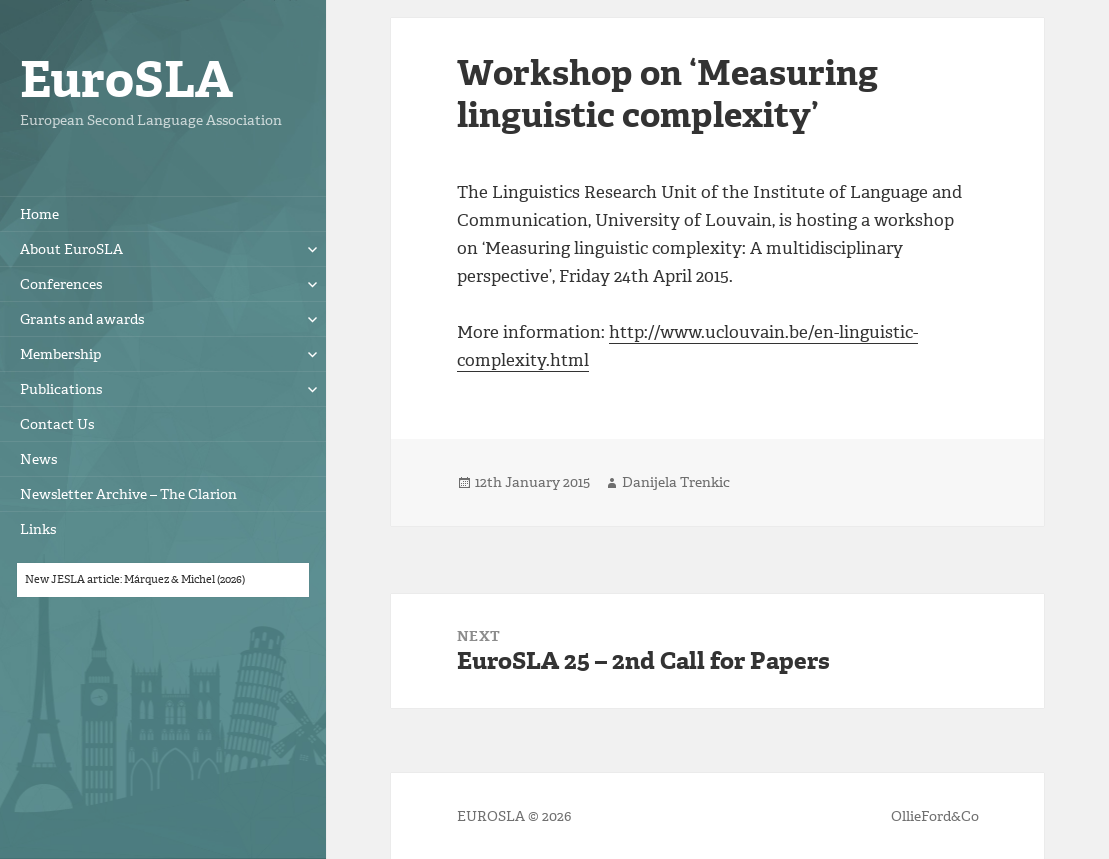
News (38, 459)
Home (39, 214)
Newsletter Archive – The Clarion (128, 494)
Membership (60, 354)
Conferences (61, 284)
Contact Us (57, 424)
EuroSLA (126, 79)
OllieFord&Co (935, 816)
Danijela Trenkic (676, 482)
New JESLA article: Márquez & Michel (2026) (135, 579)
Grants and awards (82, 319)
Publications (61, 389)
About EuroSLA (71, 249)
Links (38, 529)
